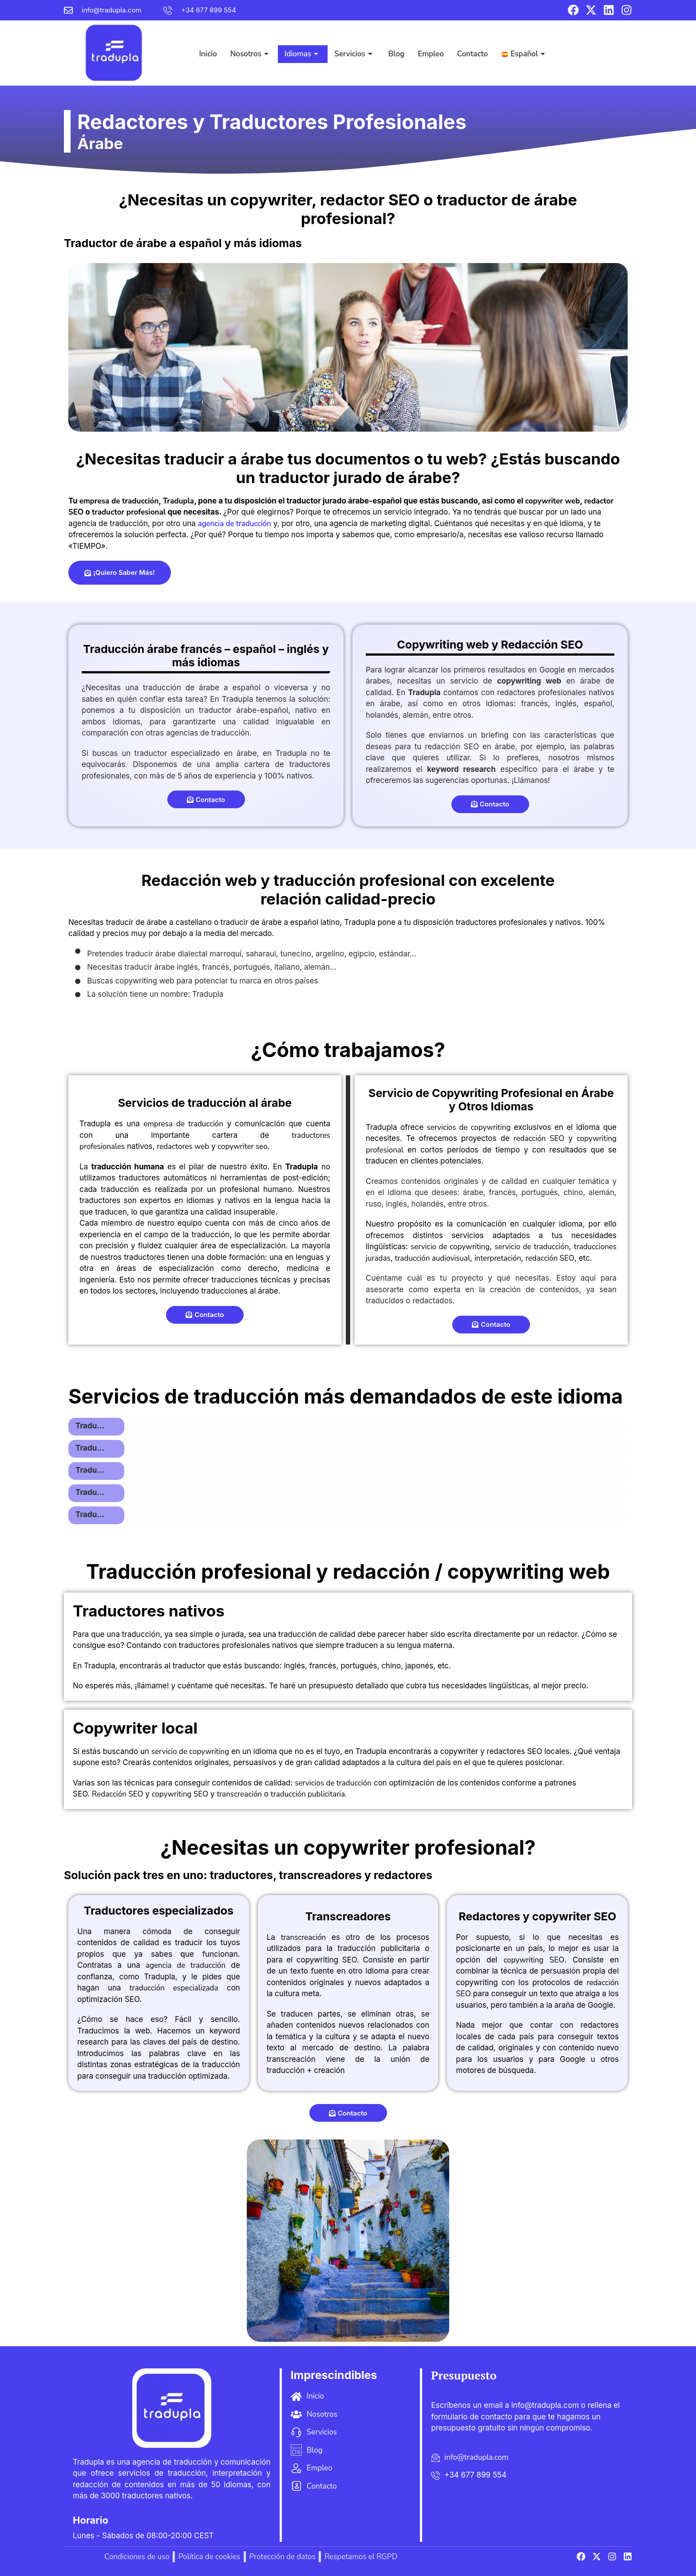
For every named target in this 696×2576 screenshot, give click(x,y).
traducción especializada (174, 1968)
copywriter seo (242, 1127)
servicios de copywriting (469, 1108)
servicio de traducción (531, 1227)
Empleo (431, 43)
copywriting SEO (180, 1775)
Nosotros (249, 43)
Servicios (353, 43)
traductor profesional (129, 493)
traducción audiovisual (432, 1239)
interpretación (498, 1239)
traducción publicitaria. (309, 1775)
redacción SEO (539, 1119)
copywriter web (552, 481)
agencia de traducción (234, 504)
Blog (396, 43)
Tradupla (178, 481)
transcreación (239, 1775)
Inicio (208, 43)
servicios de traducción (333, 1763)
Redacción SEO (117, 1775)
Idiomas (301, 43)
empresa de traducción (119, 481)
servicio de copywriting (450, 1227)
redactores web (183, 1127)
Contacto (472, 43)
